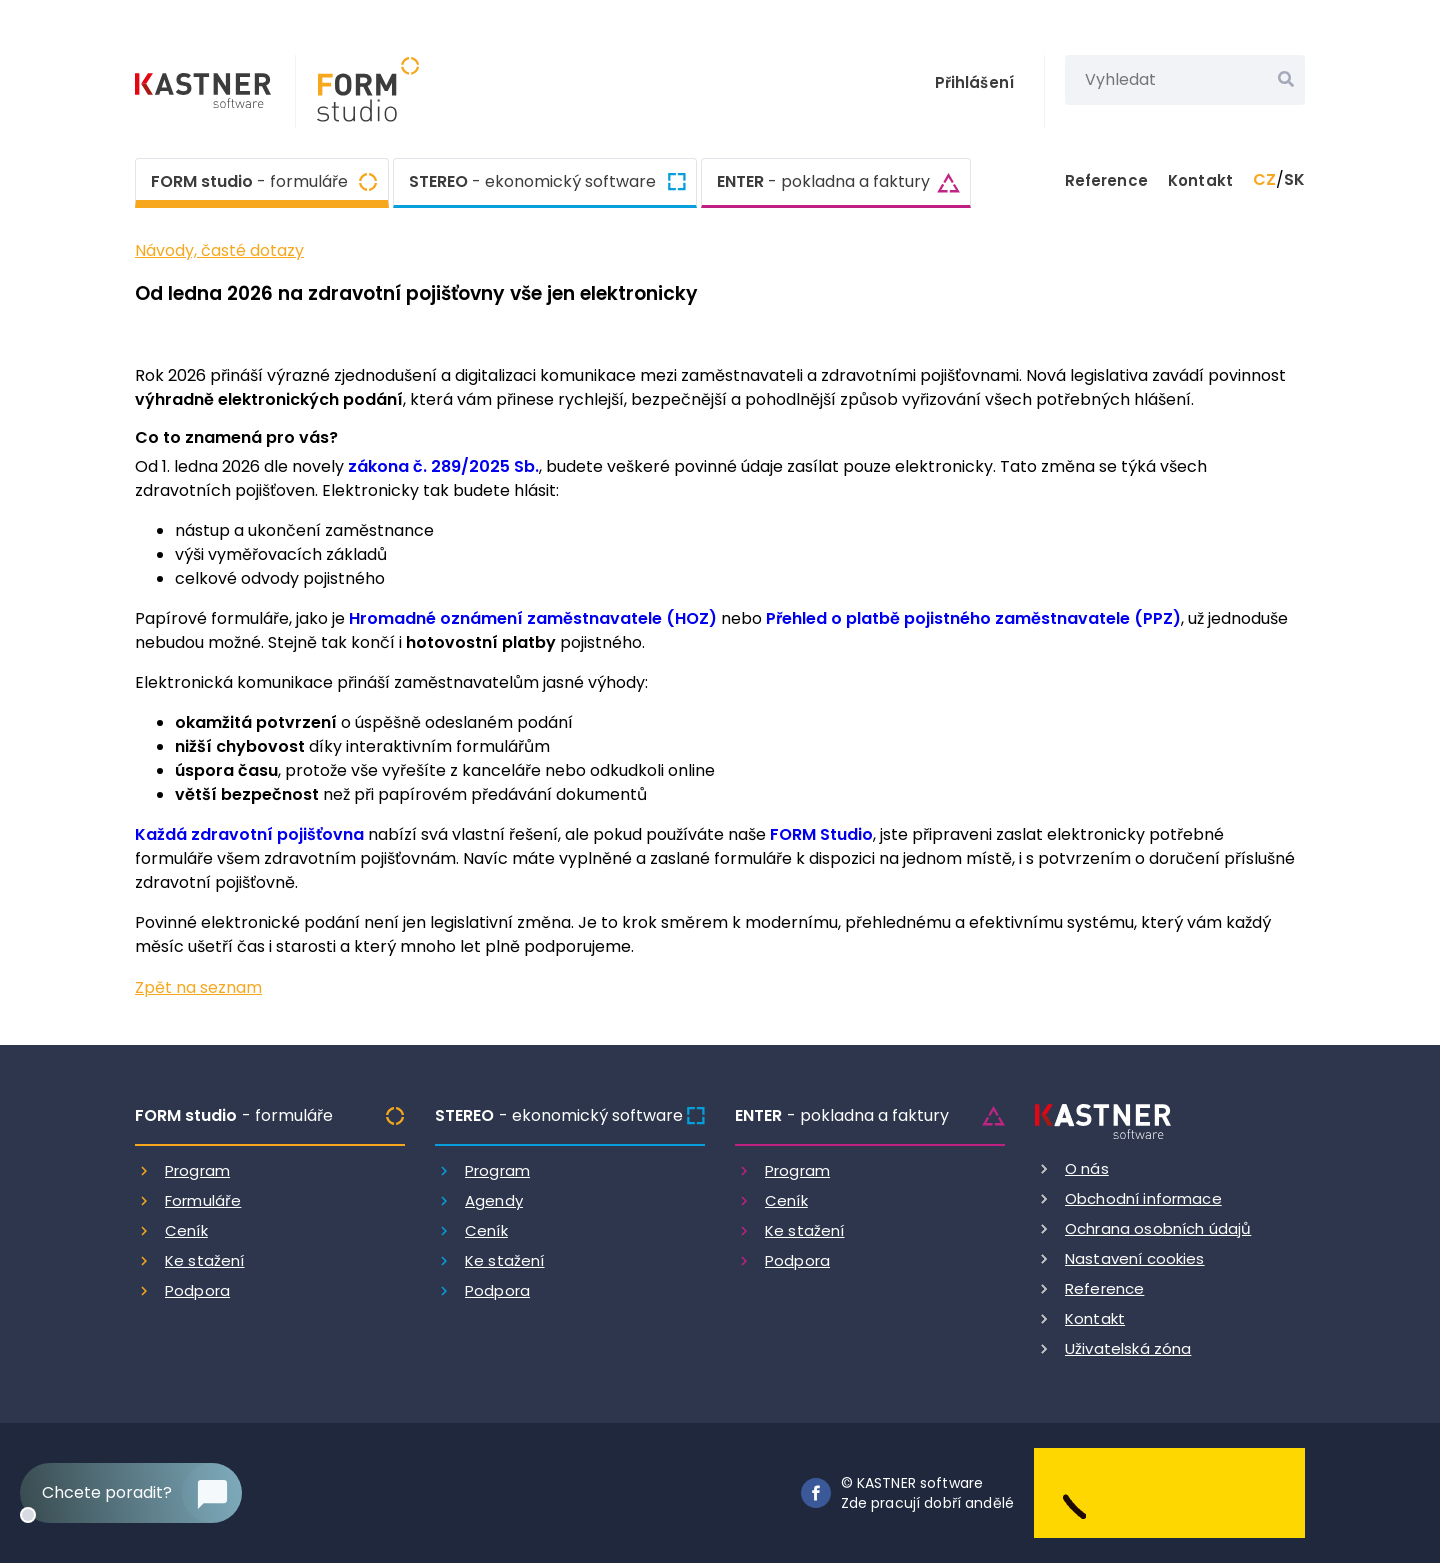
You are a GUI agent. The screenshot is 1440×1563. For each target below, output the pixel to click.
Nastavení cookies (1135, 1258)
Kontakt (1200, 180)
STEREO (532, 182)
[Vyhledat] (1286, 80)
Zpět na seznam (198, 987)
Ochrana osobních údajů (1158, 1228)
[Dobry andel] (1169, 1492)
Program (197, 1170)
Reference (1106, 180)
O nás (1087, 1168)
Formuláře (203, 1200)
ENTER (823, 182)
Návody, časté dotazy (219, 250)
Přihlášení (975, 82)
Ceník (186, 1230)
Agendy (494, 1200)
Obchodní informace (1143, 1198)
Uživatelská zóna (1128, 1348)
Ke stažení (205, 1260)
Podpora (197, 1290)
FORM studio (249, 180)
